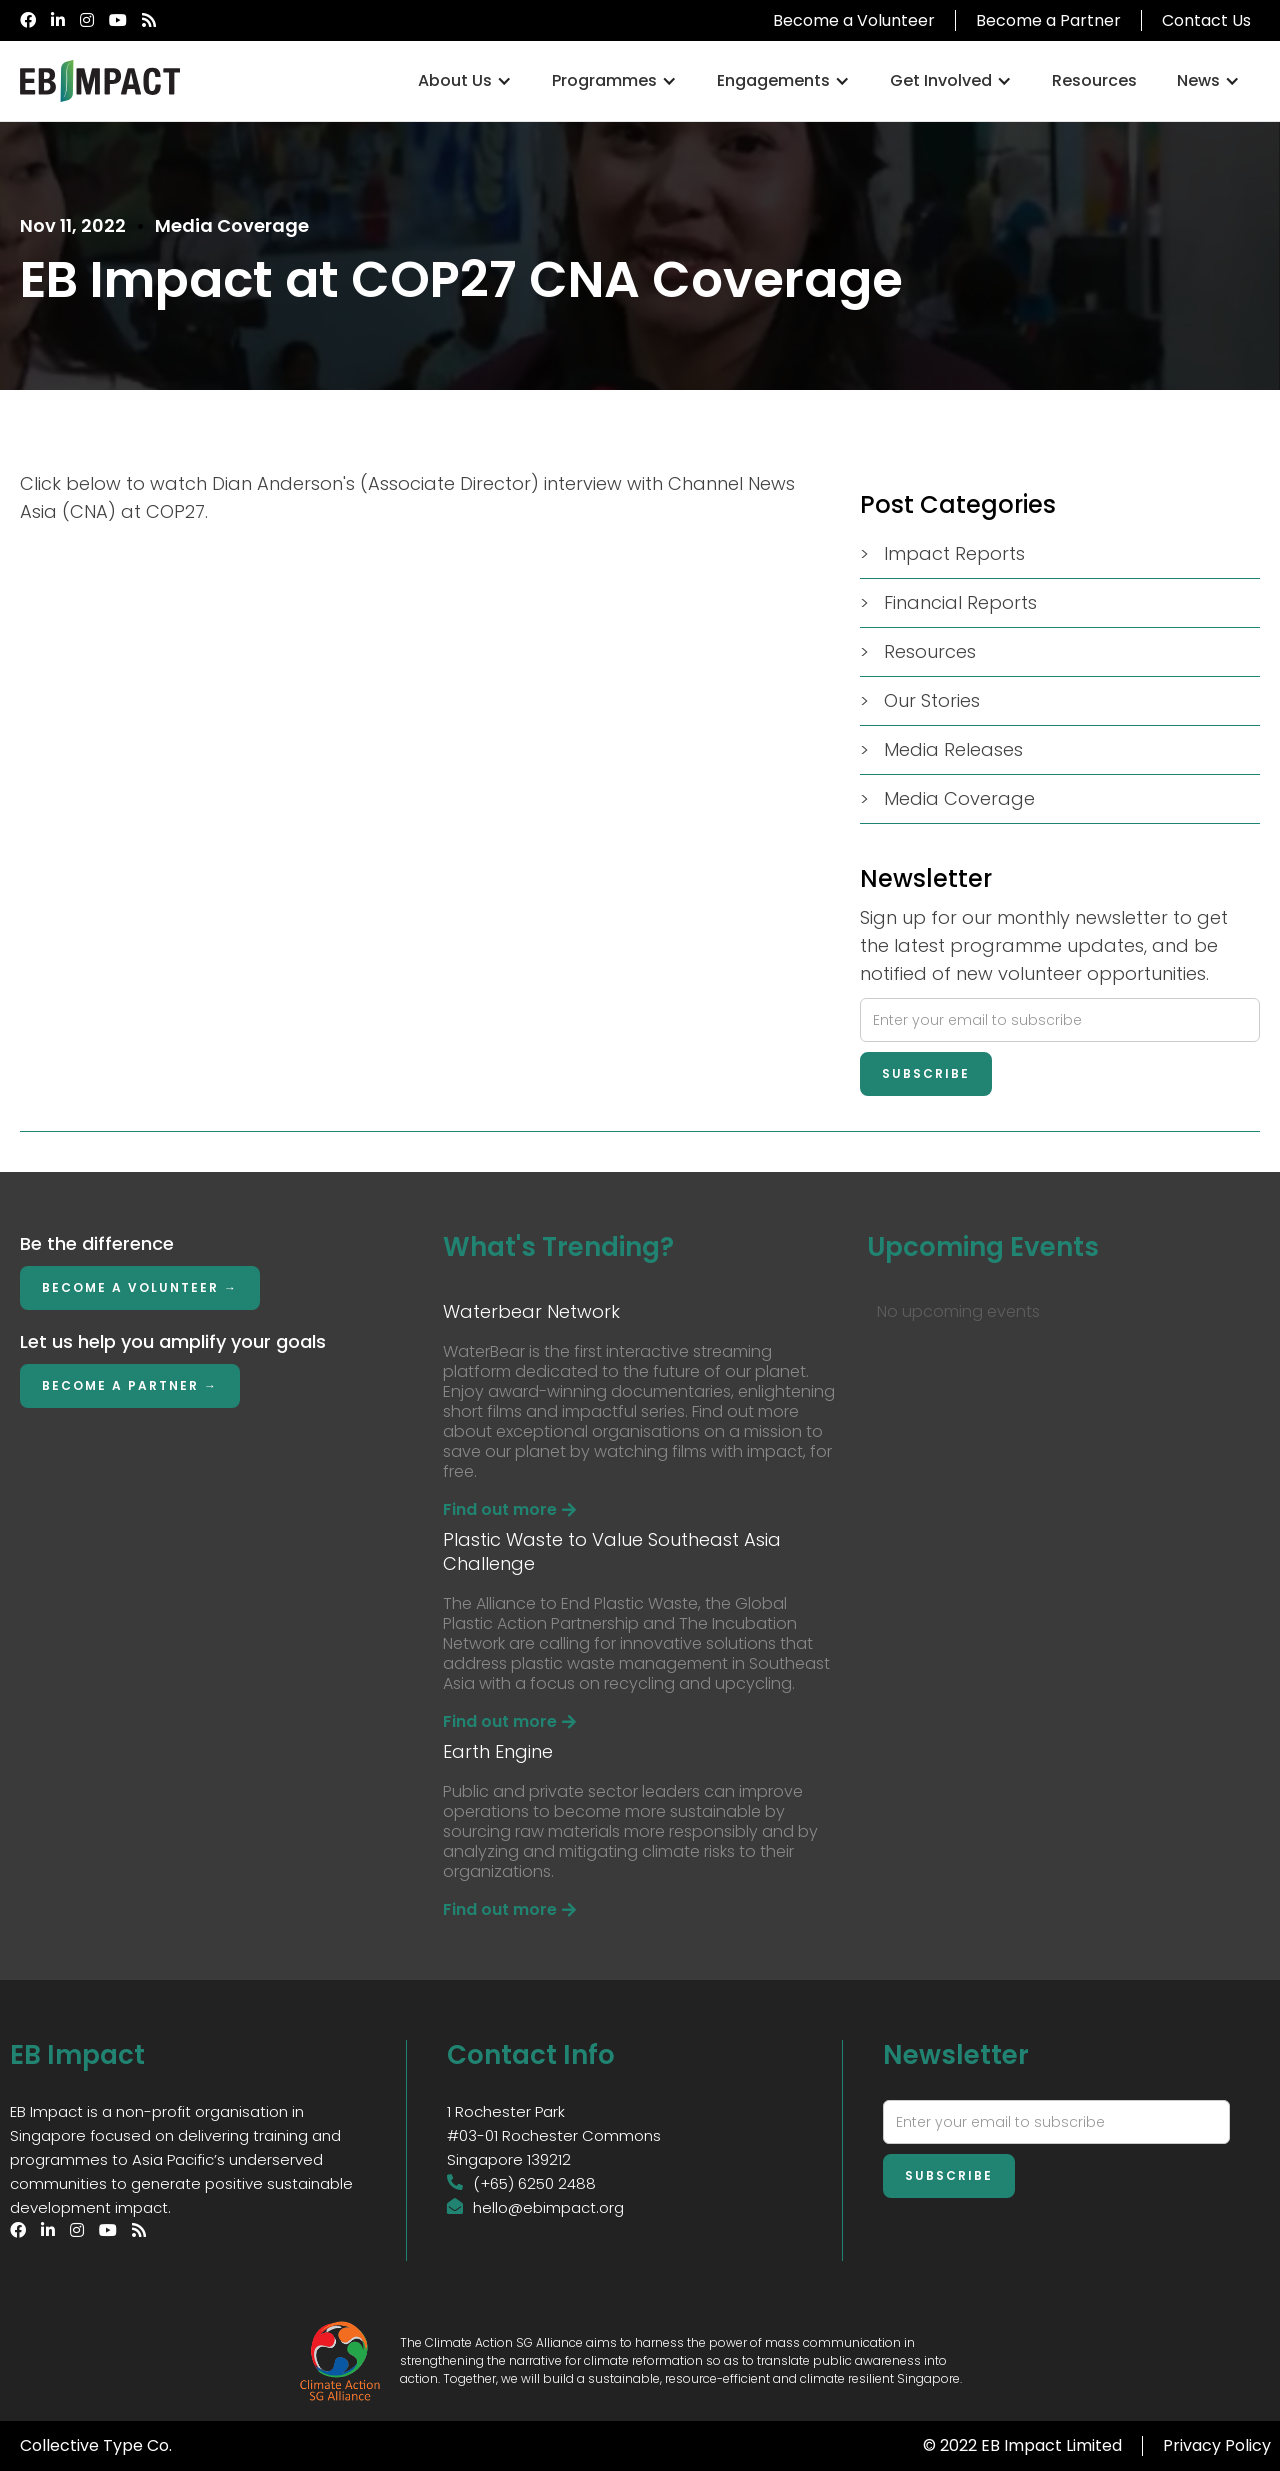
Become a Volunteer (854, 20)
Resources (1094, 80)
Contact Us (1206, 20)
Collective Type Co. (96, 2445)
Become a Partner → (130, 1385)
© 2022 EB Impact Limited (1022, 2445)
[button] (465, 81)
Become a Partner (1048, 20)
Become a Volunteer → (140, 1287)
